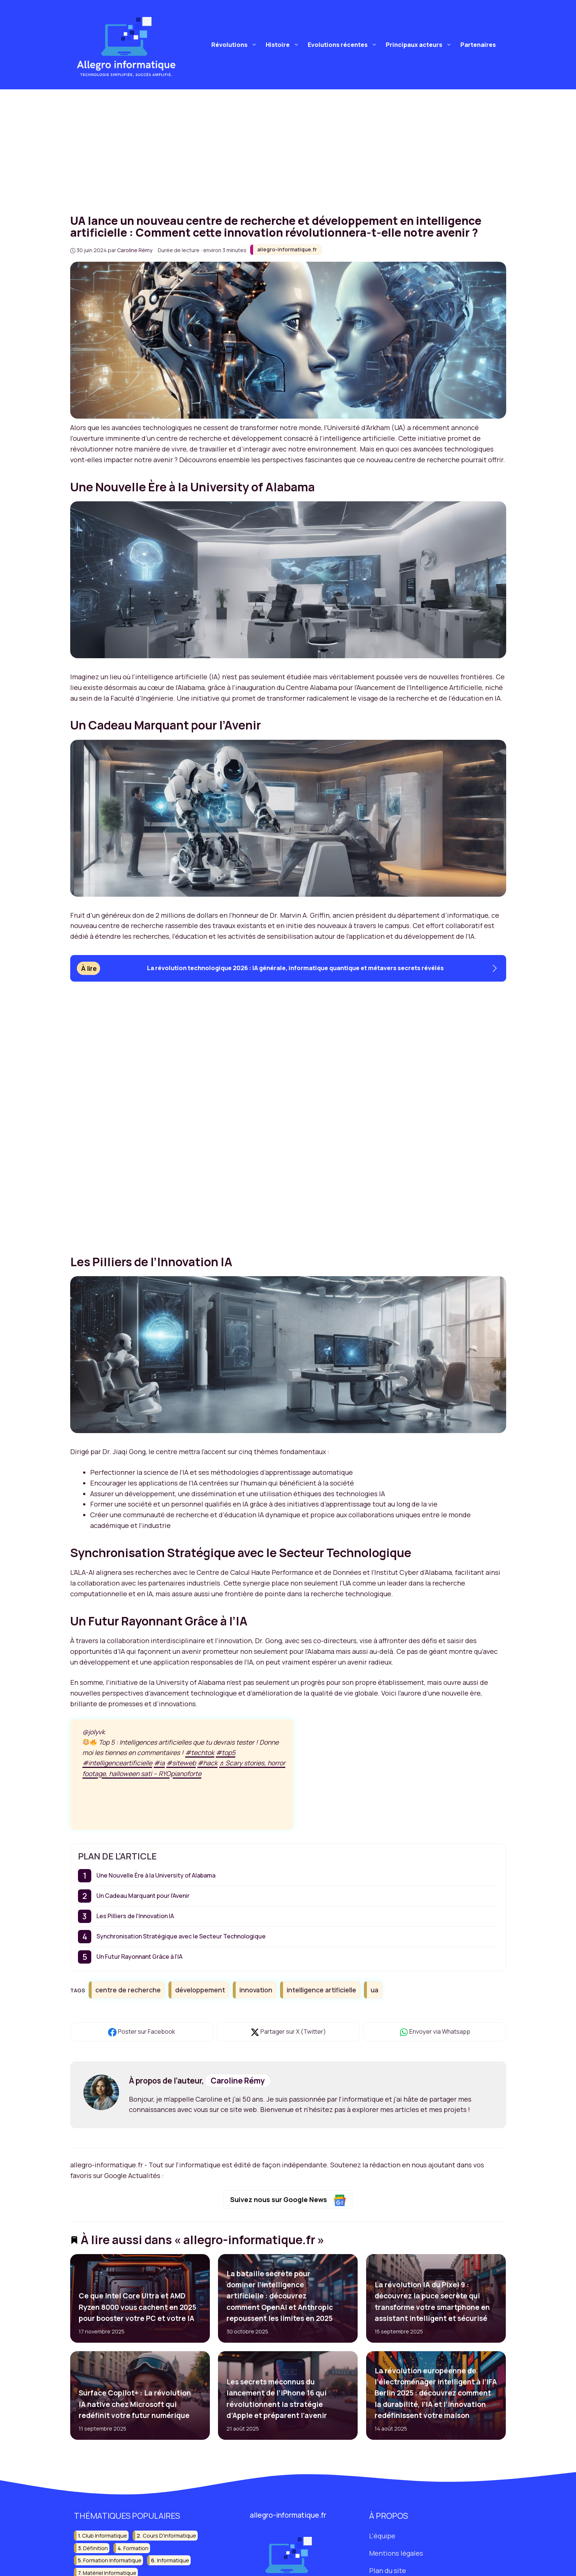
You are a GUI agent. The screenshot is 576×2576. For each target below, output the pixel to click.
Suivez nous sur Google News (288, 2200)
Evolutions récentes (343, 44)
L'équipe (382, 2535)
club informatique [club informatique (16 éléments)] (104, 2535)
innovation (255, 1989)
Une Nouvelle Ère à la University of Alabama (155, 1875)
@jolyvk (93, 1731)
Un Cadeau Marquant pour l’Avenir (143, 1896)
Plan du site (387, 2570)
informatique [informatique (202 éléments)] (173, 2560)
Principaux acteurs (420, 44)
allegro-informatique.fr (287, 249)
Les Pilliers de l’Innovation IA (135, 1916)
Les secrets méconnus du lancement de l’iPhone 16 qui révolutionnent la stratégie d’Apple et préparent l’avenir (276, 2398)
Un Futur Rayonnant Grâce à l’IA (139, 1956)
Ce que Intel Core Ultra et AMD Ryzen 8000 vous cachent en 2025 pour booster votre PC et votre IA (137, 2307)
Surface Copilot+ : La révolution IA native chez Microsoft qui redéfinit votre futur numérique (134, 2404)
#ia (159, 1762)
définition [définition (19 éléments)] (95, 2548)
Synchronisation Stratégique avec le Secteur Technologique (181, 1936)
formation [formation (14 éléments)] (136, 2548)
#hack (207, 1762)
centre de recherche (128, 1989)
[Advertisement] (288, 144)
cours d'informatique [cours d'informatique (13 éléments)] (169, 2535)
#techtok (199, 1752)
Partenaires (478, 45)
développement (200, 1989)
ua (374, 1989)
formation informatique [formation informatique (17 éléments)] (112, 2560)
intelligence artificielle (321, 1989)
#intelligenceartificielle (117, 1762)
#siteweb (181, 1762)
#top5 (225, 1752)
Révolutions (235, 44)
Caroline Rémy (238, 2080)
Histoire (283, 44)
